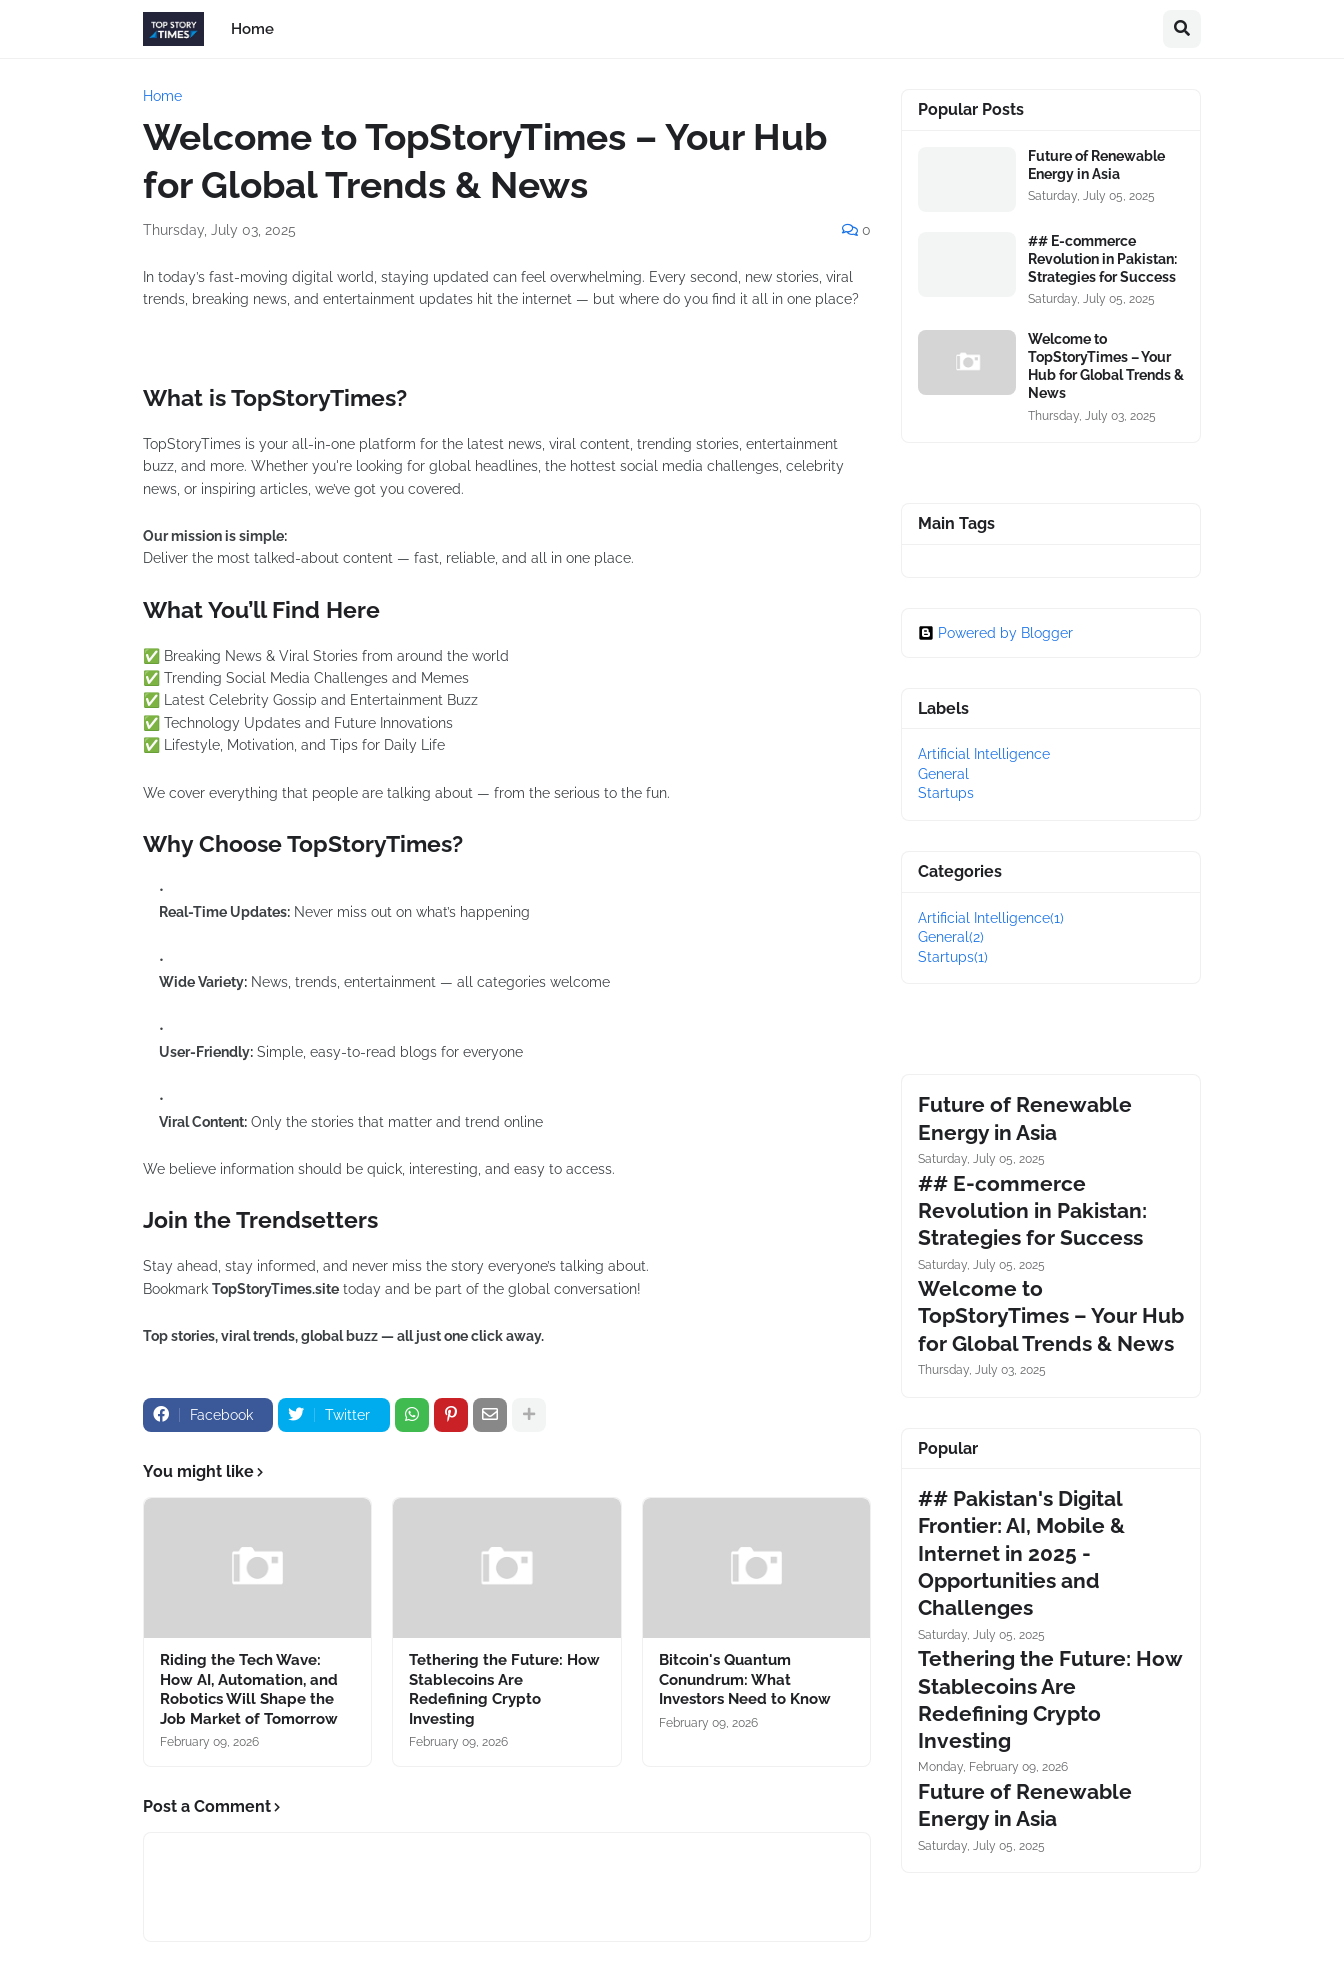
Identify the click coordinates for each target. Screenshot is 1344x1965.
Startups (946, 793)
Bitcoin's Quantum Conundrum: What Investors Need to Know (745, 1679)
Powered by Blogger (995, 633)
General (943, 774)
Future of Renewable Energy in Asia (1096, 165)
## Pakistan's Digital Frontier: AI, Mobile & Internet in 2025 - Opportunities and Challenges (1021, 1553)
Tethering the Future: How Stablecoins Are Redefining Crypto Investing (504, 1689)
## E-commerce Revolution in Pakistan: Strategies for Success (1102, 259)
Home (162, 96)
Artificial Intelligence (984, 754)
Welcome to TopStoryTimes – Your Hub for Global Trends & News (1106, 366)
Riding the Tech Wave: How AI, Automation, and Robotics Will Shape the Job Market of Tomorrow (249, 1689)
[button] (1182, 29)
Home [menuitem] (252, 29)
